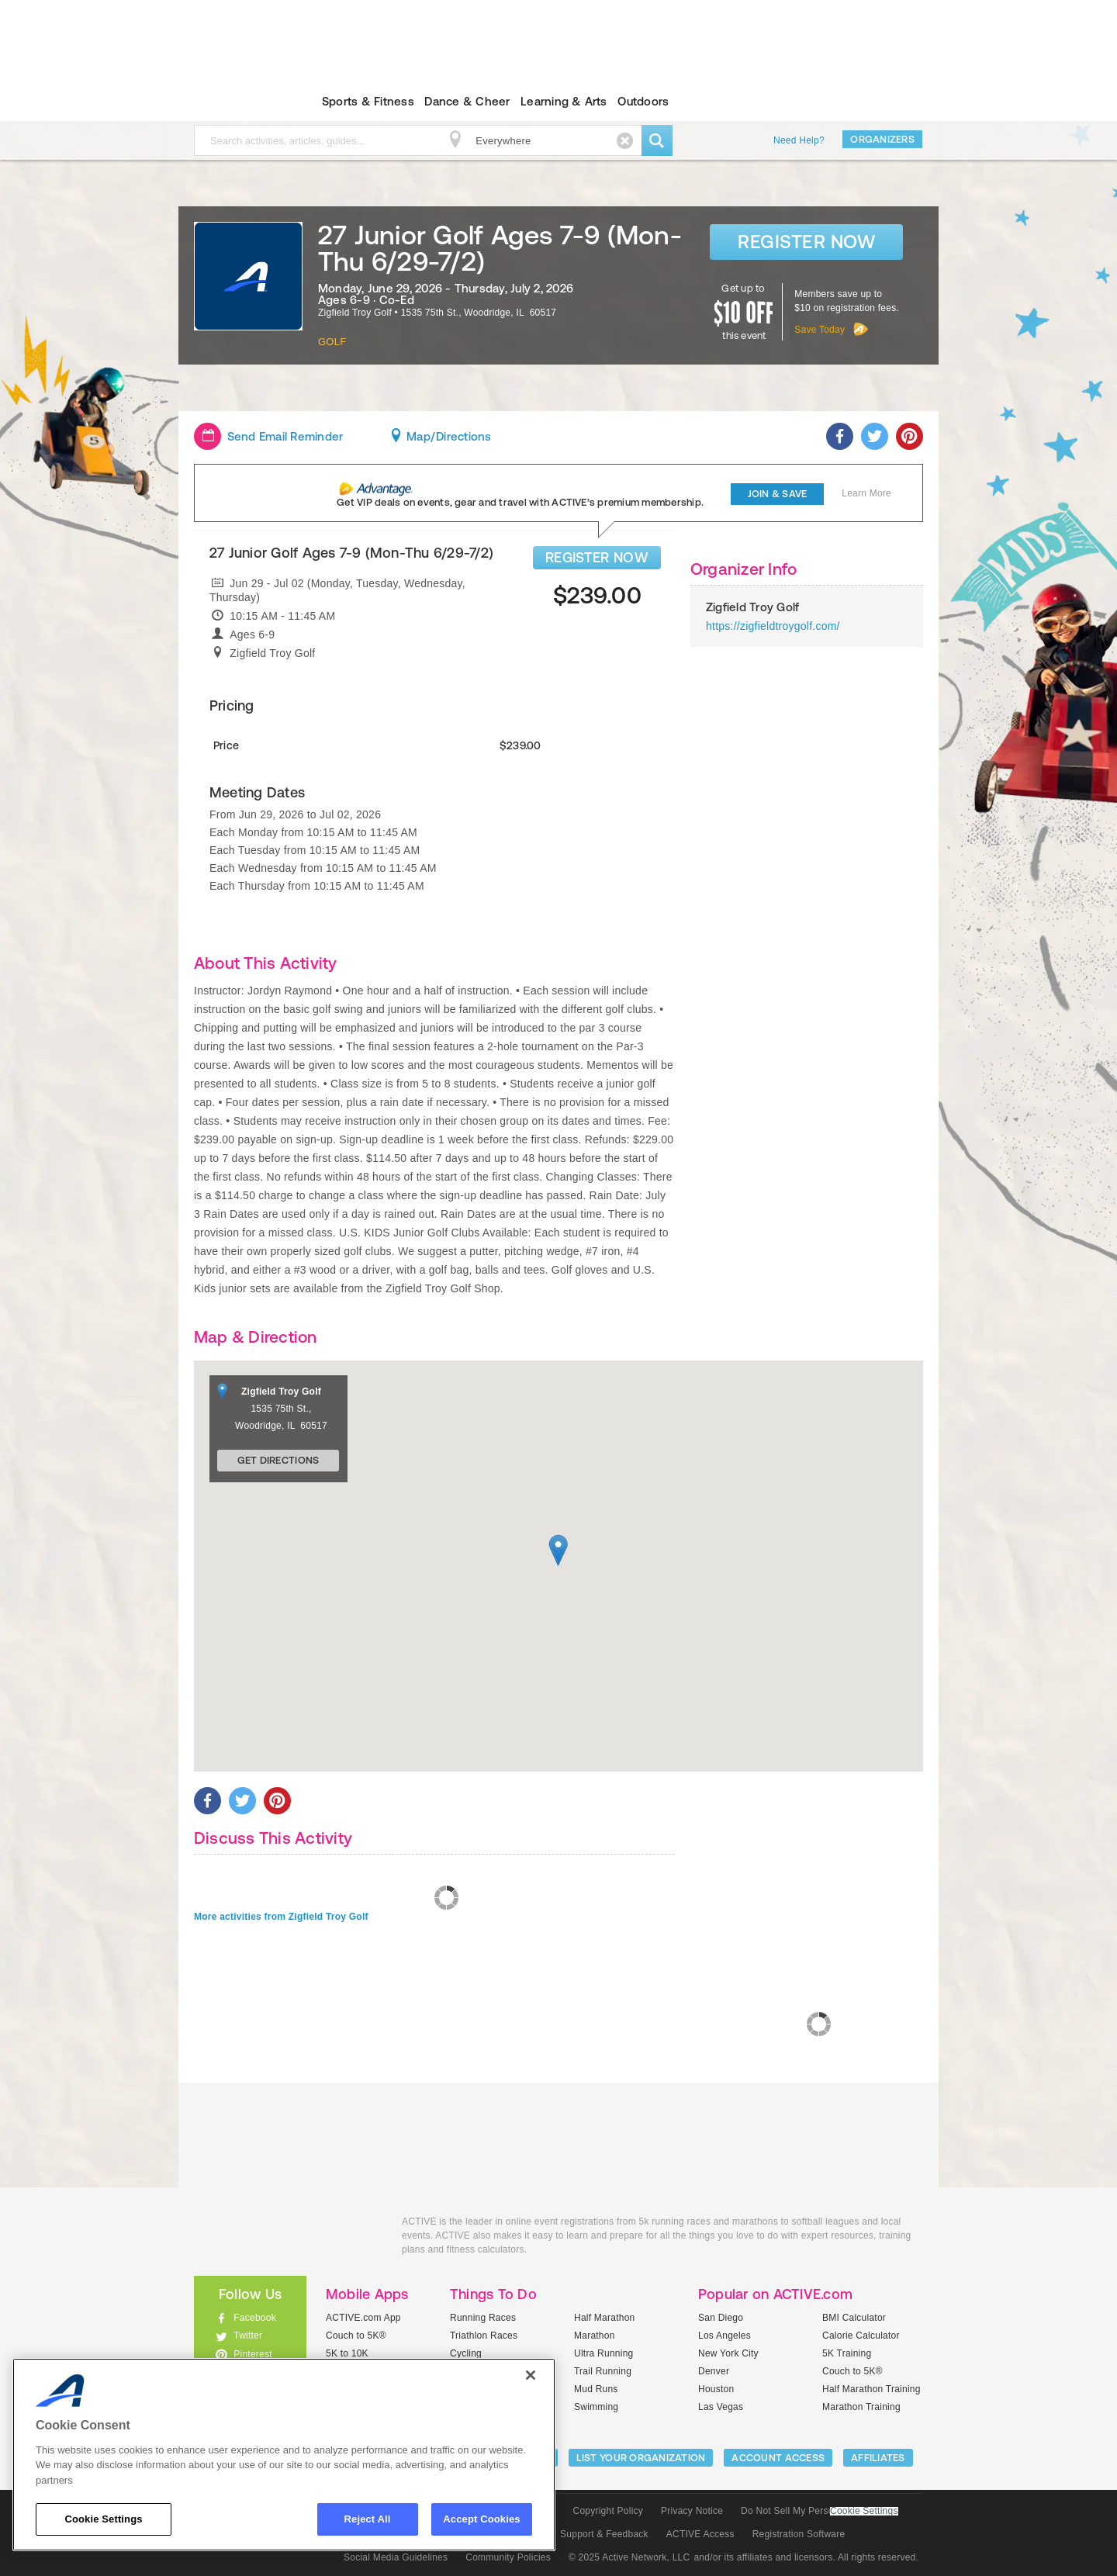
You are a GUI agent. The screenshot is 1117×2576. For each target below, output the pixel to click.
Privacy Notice (692, 2510)
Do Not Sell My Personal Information (819, 2510)
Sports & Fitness (368, 101)
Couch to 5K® (356, 2335)
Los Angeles (724, 2335)
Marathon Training (861, 2406)
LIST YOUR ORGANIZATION (641, 2458)
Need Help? (799, 140)
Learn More (866, 493)
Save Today (819, 329)
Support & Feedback (604, 2534)
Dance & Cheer (467, 101)
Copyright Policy (607, 2510)
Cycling (466, 2353)
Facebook (254, 2317)
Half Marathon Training (871, 2389)
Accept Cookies (481, 2519)
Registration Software (799, 2534)
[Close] (531, 2375)
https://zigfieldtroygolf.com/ (773, 626)
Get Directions (278, 1460)
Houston (716, 2389)
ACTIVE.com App (363, 2317)
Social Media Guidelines (396, 2557)
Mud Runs (596, 2389)
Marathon (594, 2335)
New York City (728, 2353)
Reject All (367, 2519)
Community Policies (508, 2557)
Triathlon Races (483, 2335)
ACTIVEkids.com (237, 101)
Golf (332, 342)
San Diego (720, 2317)
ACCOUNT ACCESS (778, 2458)
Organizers (882, 139)
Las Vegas (720, 2406)
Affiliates (878, 2458)
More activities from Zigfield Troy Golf (281, 1916)
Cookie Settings (864, 2511)
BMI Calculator (854, 2317)
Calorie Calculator (861, 2335)
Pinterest (252, 2354)
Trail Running (602, 2371)
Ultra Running (604, 2353)
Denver (713, 2371)
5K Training (846, 2353)
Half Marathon (604, 2317)
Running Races (483, 2317)
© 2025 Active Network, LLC (629, 2557)
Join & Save (777, 494)
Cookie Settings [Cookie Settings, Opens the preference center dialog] (103, 2519)
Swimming (596, 2406)
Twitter (247, 2335)
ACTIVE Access (700, 2534)
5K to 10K (347, 2353)
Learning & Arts (563, 101)
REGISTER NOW (596, 557)
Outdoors (643, 101)
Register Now (806, 241)
